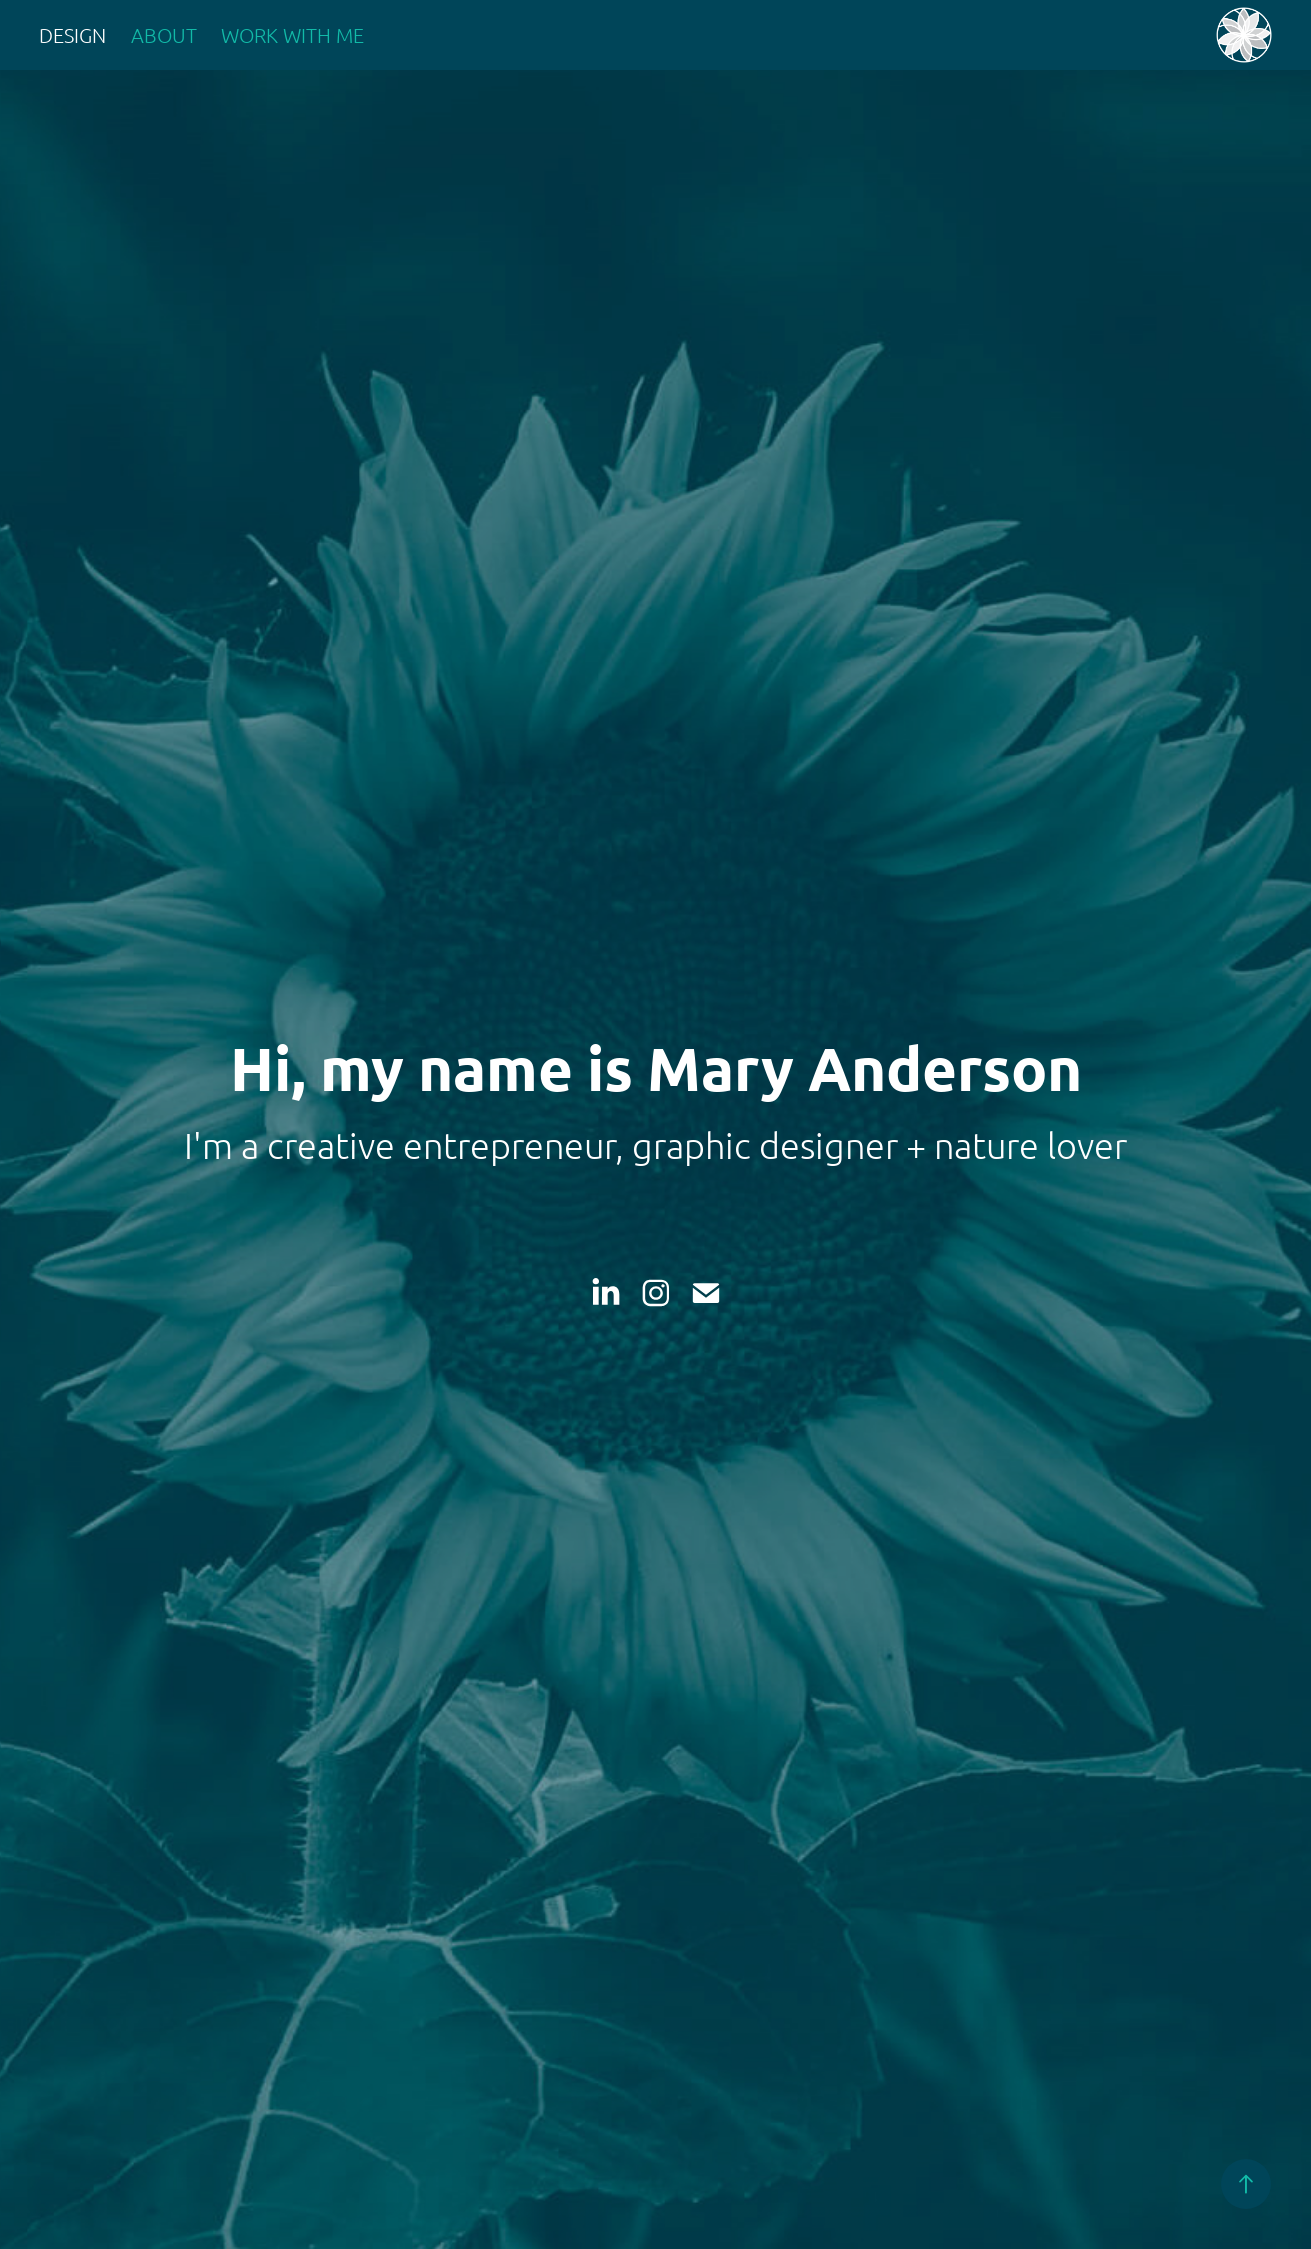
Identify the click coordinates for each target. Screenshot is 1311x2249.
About (164, 35)
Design (72, 35)
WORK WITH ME (292, 35)
